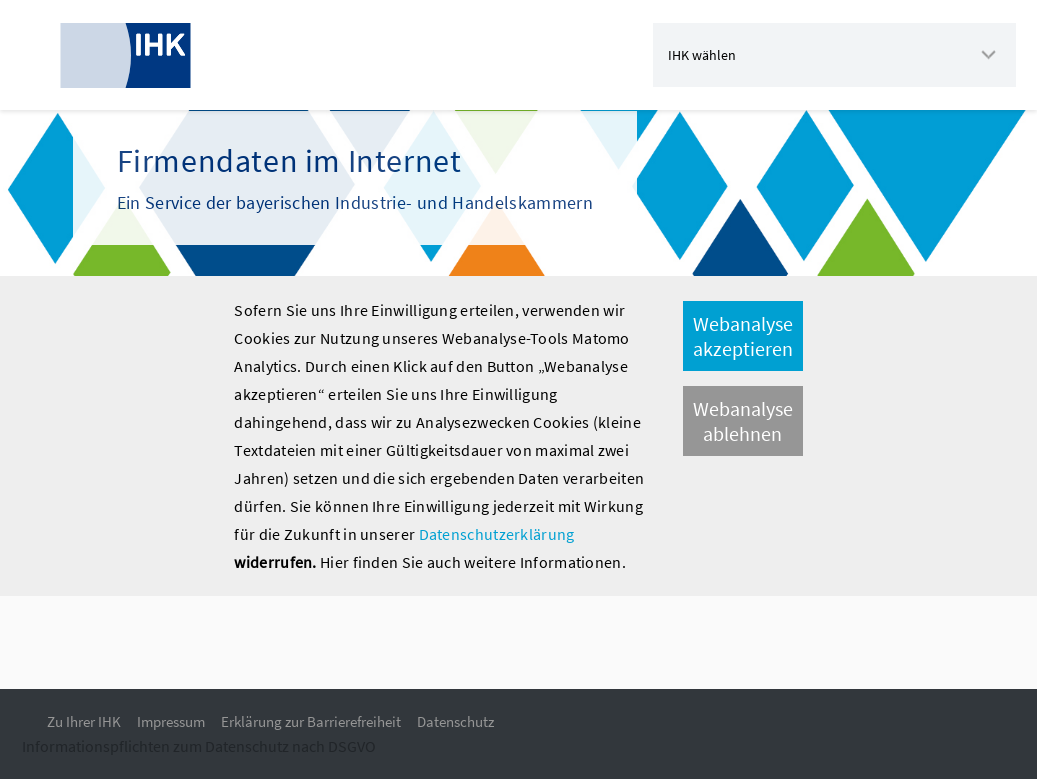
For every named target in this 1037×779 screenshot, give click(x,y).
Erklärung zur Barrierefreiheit (311, 721)
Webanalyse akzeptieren (743, 336)
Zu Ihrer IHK (84, 721)
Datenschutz (455, 721)
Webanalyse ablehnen (743, 421)
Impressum (171, 721)
